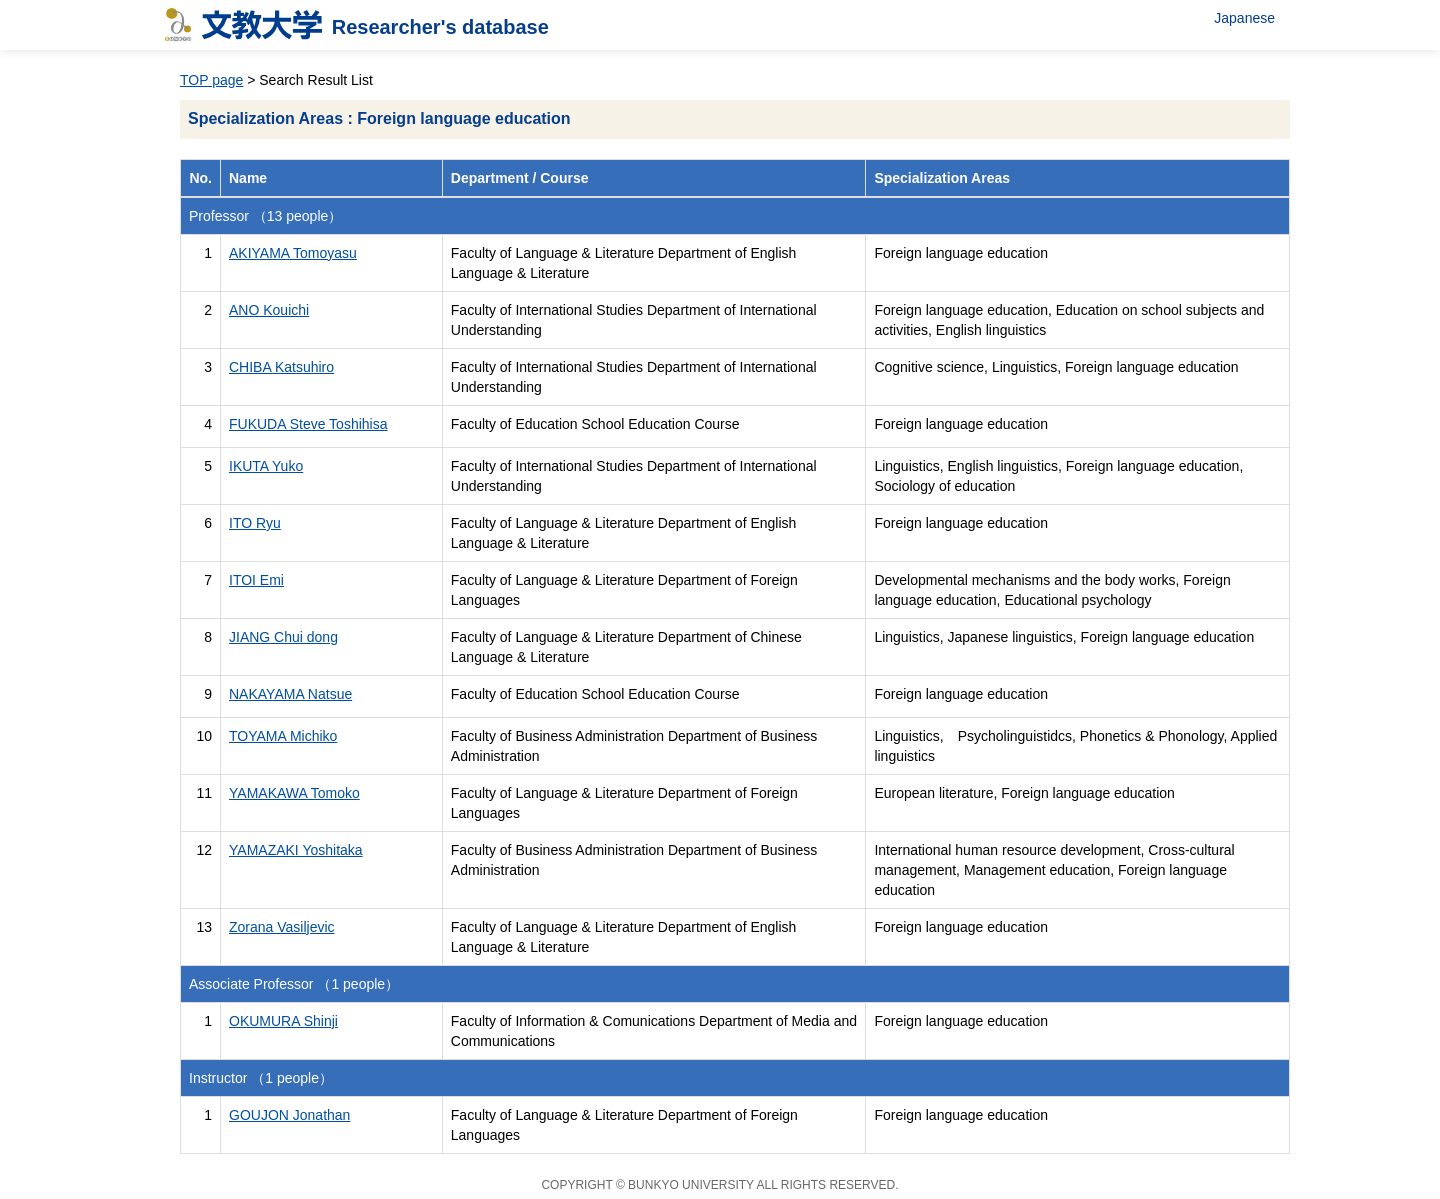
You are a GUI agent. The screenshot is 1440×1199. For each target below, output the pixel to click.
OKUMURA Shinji (283, 1021)
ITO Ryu (255, 523)
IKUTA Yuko (266, 466)
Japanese (1244, 18)
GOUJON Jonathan (289, 1115)
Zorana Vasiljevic (282, 927)
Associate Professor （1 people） (294, 984)
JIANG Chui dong (283, 637)
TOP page (211, 80)
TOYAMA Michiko (283, 736)
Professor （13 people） (265, 216)
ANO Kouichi (269, 310)
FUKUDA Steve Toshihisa (308, 424)
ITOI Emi (256, 580)
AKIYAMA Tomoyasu (293, 253)
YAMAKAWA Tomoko (294, 793)
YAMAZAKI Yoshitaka (296, 850)
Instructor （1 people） (261, 1078)
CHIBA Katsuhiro (281, 367)
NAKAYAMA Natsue (290, 694)
